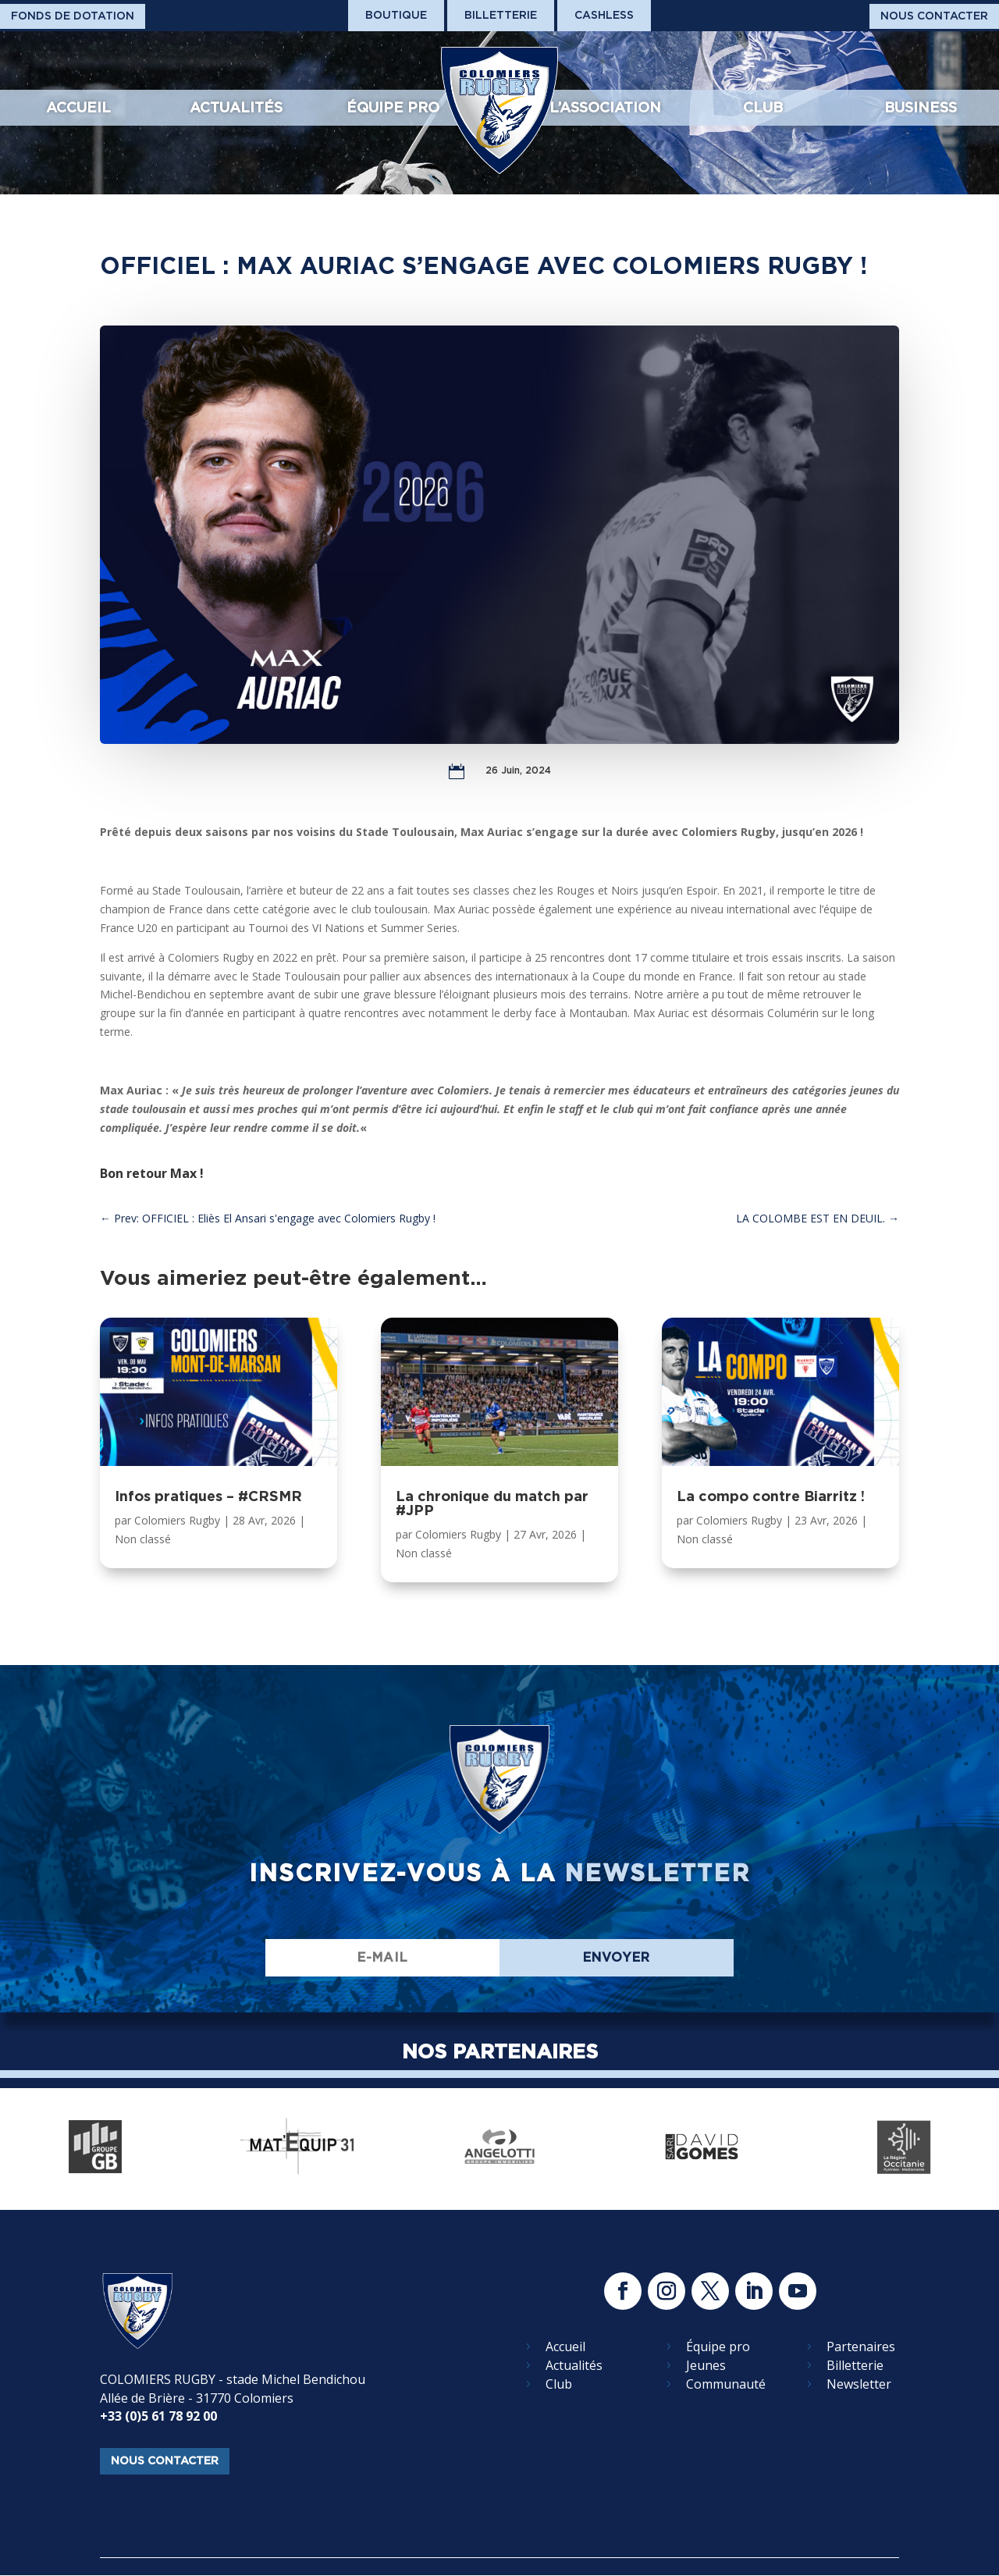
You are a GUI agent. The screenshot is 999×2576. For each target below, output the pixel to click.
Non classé (143, 1539)
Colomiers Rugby (177, 1520)
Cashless (604, 15)
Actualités (236, 107)
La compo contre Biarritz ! (771, 1496)
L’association (605, 107)
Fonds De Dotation (72, 15)
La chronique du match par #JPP (492, 1503)
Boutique (396, 15)
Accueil (78, 107)
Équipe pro (393, 107)
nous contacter (165, 2460)
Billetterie (500, 15)
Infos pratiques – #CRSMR (208, 1496)
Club (763, 107)
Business (920, 107)
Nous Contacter (934, 15)
